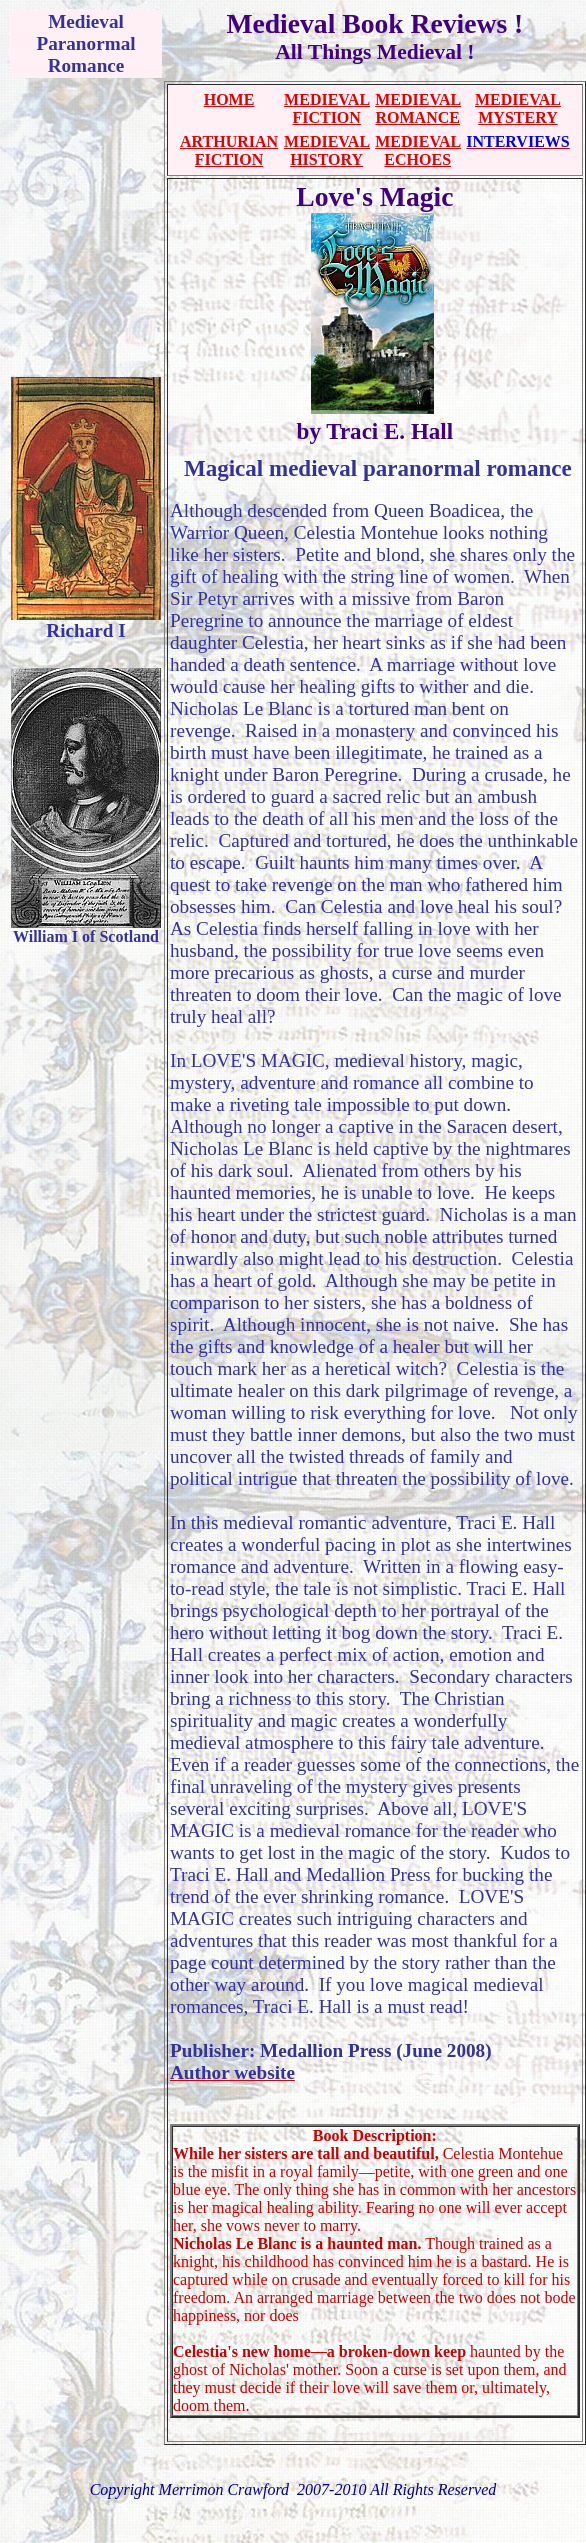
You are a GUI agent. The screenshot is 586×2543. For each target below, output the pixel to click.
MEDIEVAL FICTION (327, 108)
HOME (229, 99)
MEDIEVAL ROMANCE (418, 108)
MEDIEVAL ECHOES (418, 150)
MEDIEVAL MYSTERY (518, 108)
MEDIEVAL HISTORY (327, 150)
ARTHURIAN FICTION (229, 150)
